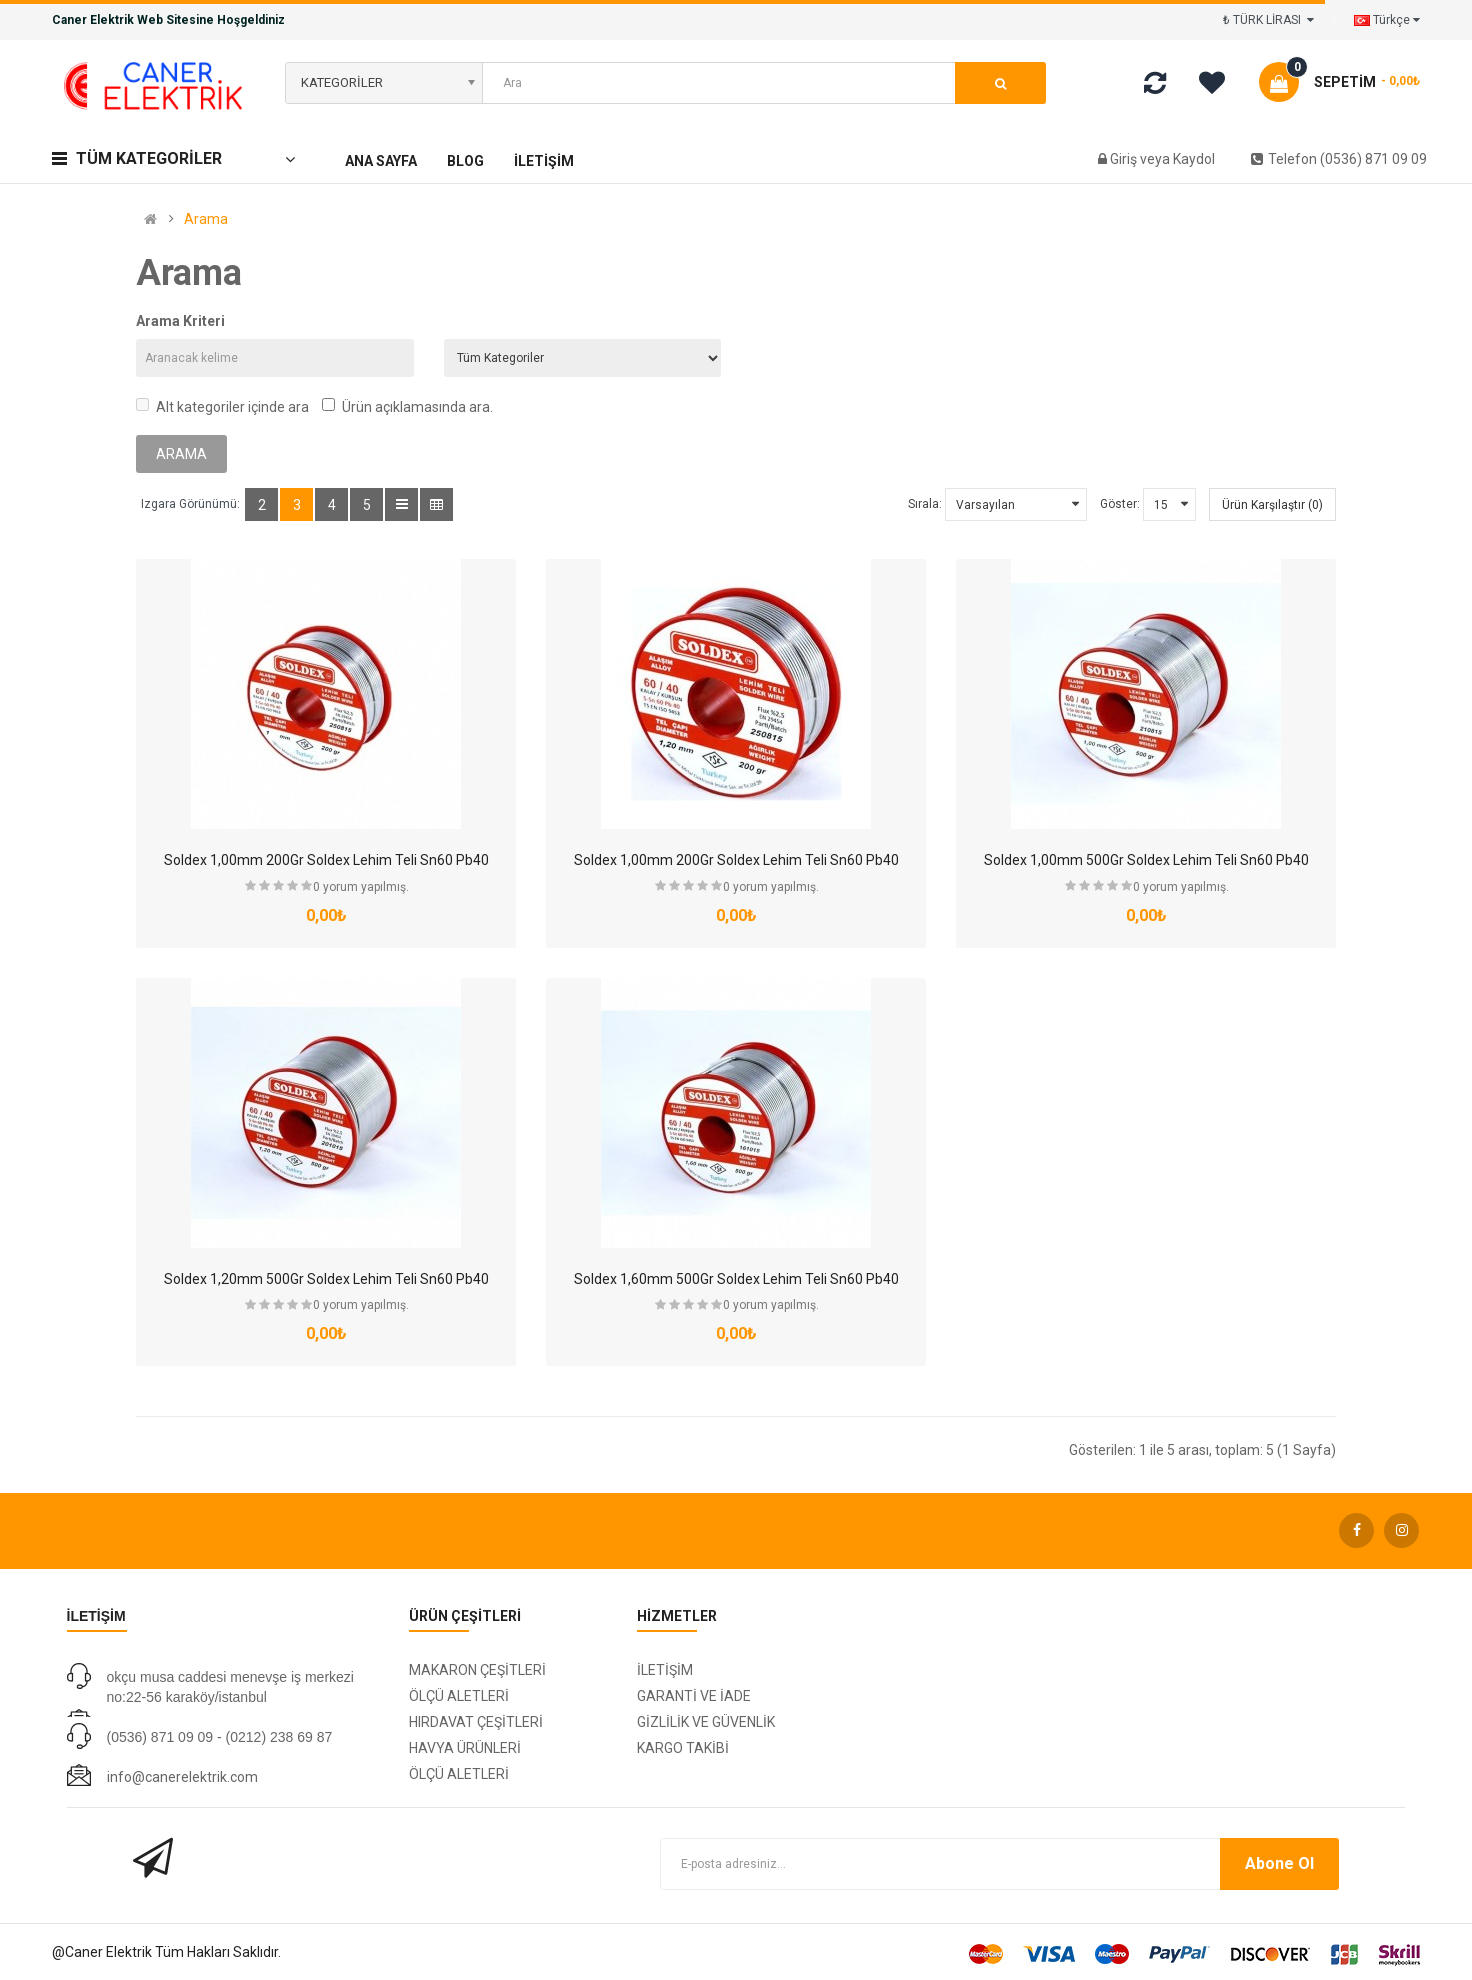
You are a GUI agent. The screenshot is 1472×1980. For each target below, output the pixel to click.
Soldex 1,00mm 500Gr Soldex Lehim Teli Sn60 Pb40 (1146, 860)
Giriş (1125, 159)
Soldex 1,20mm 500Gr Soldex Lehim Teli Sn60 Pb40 (326, 1279)
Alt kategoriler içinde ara (222, 406)
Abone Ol (1279, 1863)
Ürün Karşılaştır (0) (1272, 505)
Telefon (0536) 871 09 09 (1339, 159)
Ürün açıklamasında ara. (407, 406)
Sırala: (925, 504)
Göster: (1120, 504)
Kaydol (1194, 159)
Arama (206, 219)
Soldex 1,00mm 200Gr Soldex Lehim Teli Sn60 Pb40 (326, 860)
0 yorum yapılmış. (361, 887)
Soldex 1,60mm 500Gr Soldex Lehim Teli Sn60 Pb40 (736, 1279)
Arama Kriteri (180, 321)
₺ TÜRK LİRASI (1268, 20)
